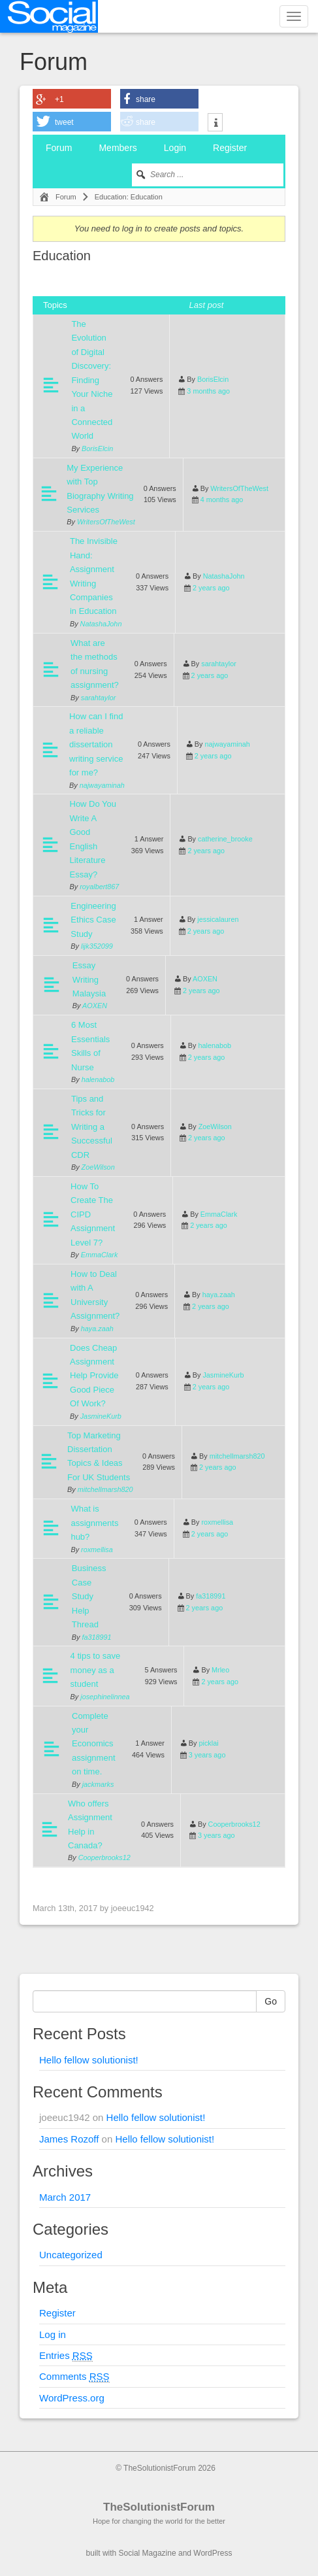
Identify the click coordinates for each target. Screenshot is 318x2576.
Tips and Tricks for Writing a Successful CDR (91, 1127)
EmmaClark (99, 1255)
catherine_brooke (225, 839)
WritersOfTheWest (106, 522)
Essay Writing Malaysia (89, 979)
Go (270, 2001)
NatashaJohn (101, 624)
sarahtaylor (98, 698)
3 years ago (207, 1755)
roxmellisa (97, 1549)
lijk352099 (97, 946)
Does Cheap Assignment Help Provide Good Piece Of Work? (94, 1376)
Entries (66, 2356)
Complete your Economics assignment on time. (93, 1744)
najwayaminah (102, 785)
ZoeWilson (98, 1167)
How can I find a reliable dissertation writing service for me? (96, 744)
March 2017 (65, 2197)
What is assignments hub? (94, 1523)
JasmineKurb (100, 1416)
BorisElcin (97, 448)
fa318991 (96, 1637)
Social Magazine (147, 2553)
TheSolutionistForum (159, 2507)
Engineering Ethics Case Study (93, 920)
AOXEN (94, 1005)
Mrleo (220, 1670)
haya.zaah (97, 1328)
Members (117, 148)
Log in (52, 2334)
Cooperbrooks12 (104, 1857)
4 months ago (222, 499)
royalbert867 (99, 886)
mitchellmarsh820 (105, 1489)
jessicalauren (217, 919)
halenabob (98, 1079)
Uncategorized (71, 2254)
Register (230, 148)
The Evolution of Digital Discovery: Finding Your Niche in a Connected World (91, 380)
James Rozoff (69, 2138)
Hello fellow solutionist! (88, 2059)
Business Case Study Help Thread (89, 1596)
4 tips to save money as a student (96, 1670)
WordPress (212, 2553)
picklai (208, 1743)
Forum (59, 148)
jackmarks (98, 1784)
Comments (74, 2376)
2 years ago (211, 588)
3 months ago (208, 391)
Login (175, 148)
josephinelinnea (104, 1697)
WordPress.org (71, 2397)
